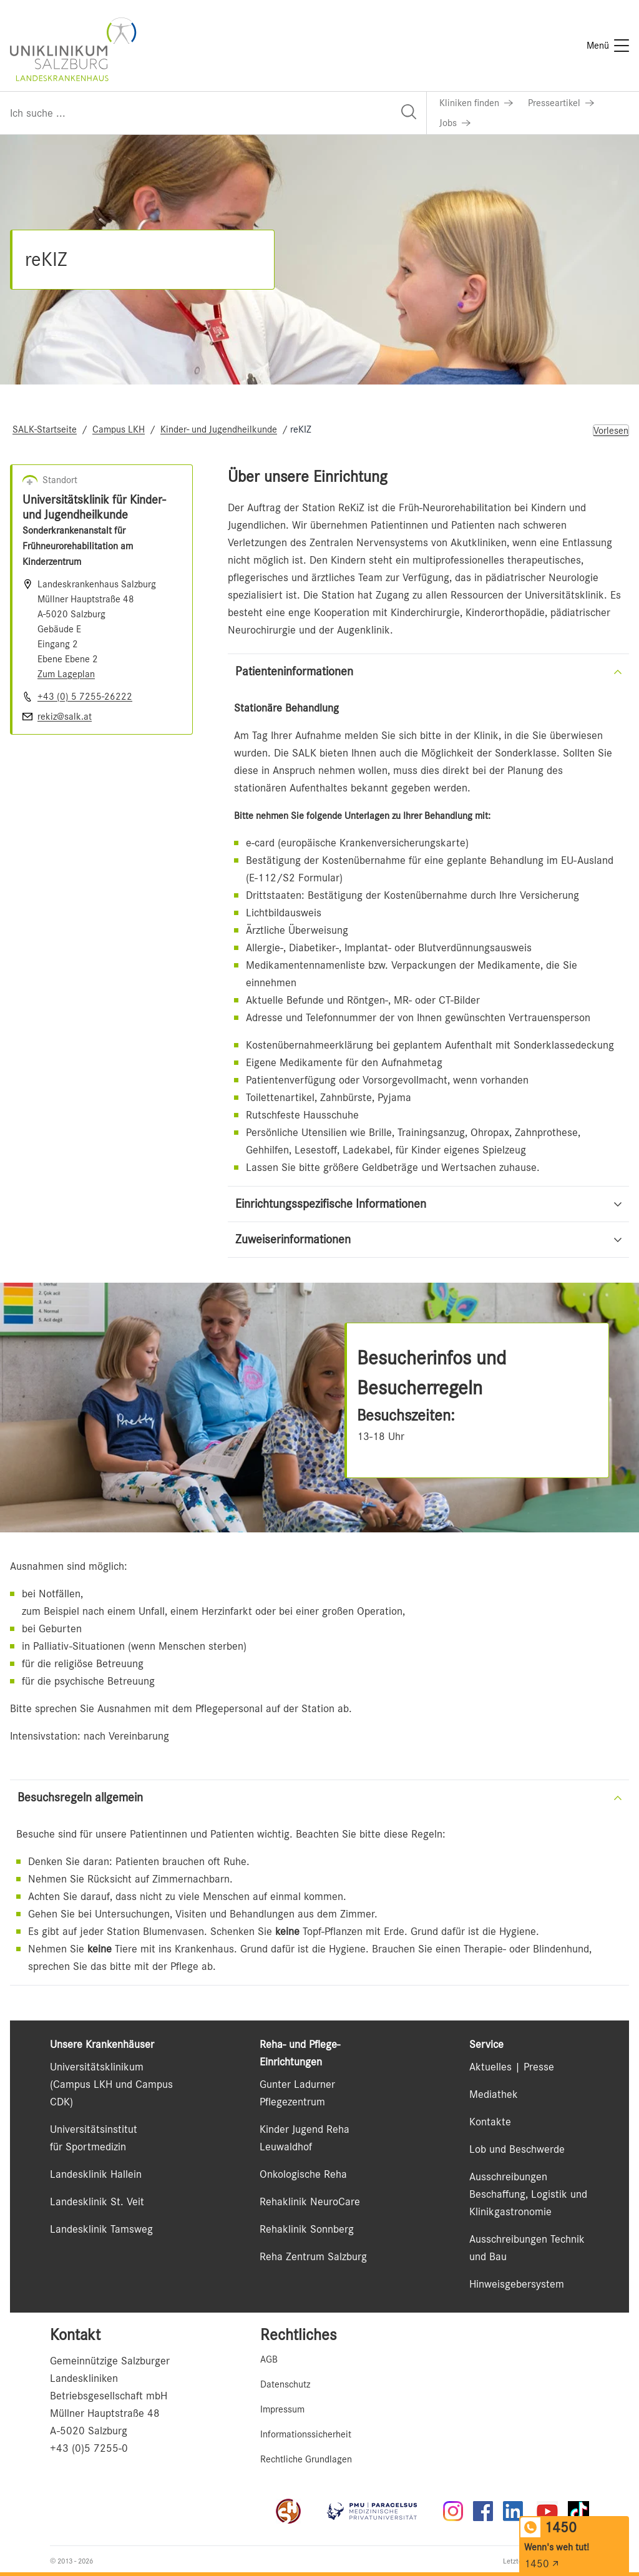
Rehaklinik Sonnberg (307, 2229)
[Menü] (608, 45)
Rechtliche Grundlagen (306, 2459)
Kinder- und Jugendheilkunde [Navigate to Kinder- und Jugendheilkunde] (218, 429)
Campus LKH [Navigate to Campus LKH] (118, 429)
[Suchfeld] (213, 113)
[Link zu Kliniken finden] (476, 102)
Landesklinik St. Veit (97, 2201)
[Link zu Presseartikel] (561, 102)
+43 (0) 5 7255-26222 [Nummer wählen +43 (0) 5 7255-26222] (84, 696)
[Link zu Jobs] (455, 122)
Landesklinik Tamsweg (101, 2229)
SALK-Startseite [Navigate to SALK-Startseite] (44, 429)
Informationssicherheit (305, 2434)
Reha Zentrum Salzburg (313, 2256)
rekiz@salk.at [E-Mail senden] (64, 716)
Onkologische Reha (303, 2174)
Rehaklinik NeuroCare (310, 2201)
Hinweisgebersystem (516, 2284)
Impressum (282, 2409)
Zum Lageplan (66, 674)
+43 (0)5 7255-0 (89, 2448)
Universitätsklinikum (97, 2066)
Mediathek (493, 2094)
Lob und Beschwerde (517, 2149)
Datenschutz (285, 2384)
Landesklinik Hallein (96, 2174)
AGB (269, 2359)
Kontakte (490, 2121)
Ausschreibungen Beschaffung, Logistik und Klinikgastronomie (528, 2194)
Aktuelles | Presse (511, 2066)
